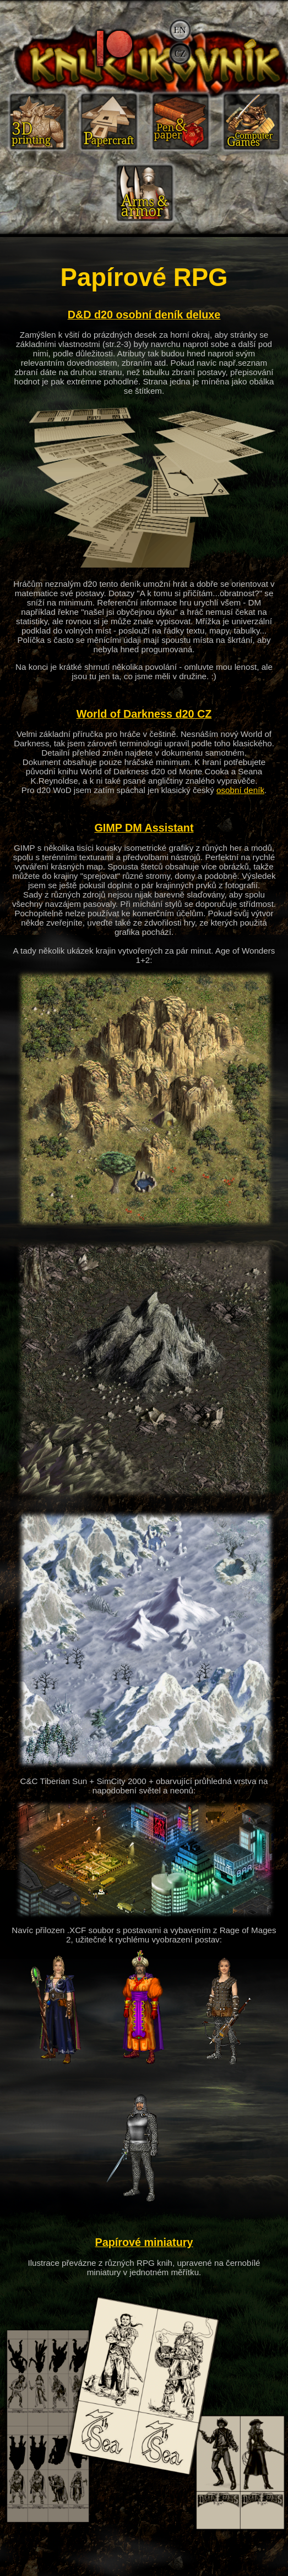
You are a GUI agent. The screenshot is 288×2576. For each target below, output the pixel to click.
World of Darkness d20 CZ (144, 714)
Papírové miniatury (144, 2242)
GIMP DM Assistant (144, 828)
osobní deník (240, 790)
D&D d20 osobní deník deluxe (144, 315)
